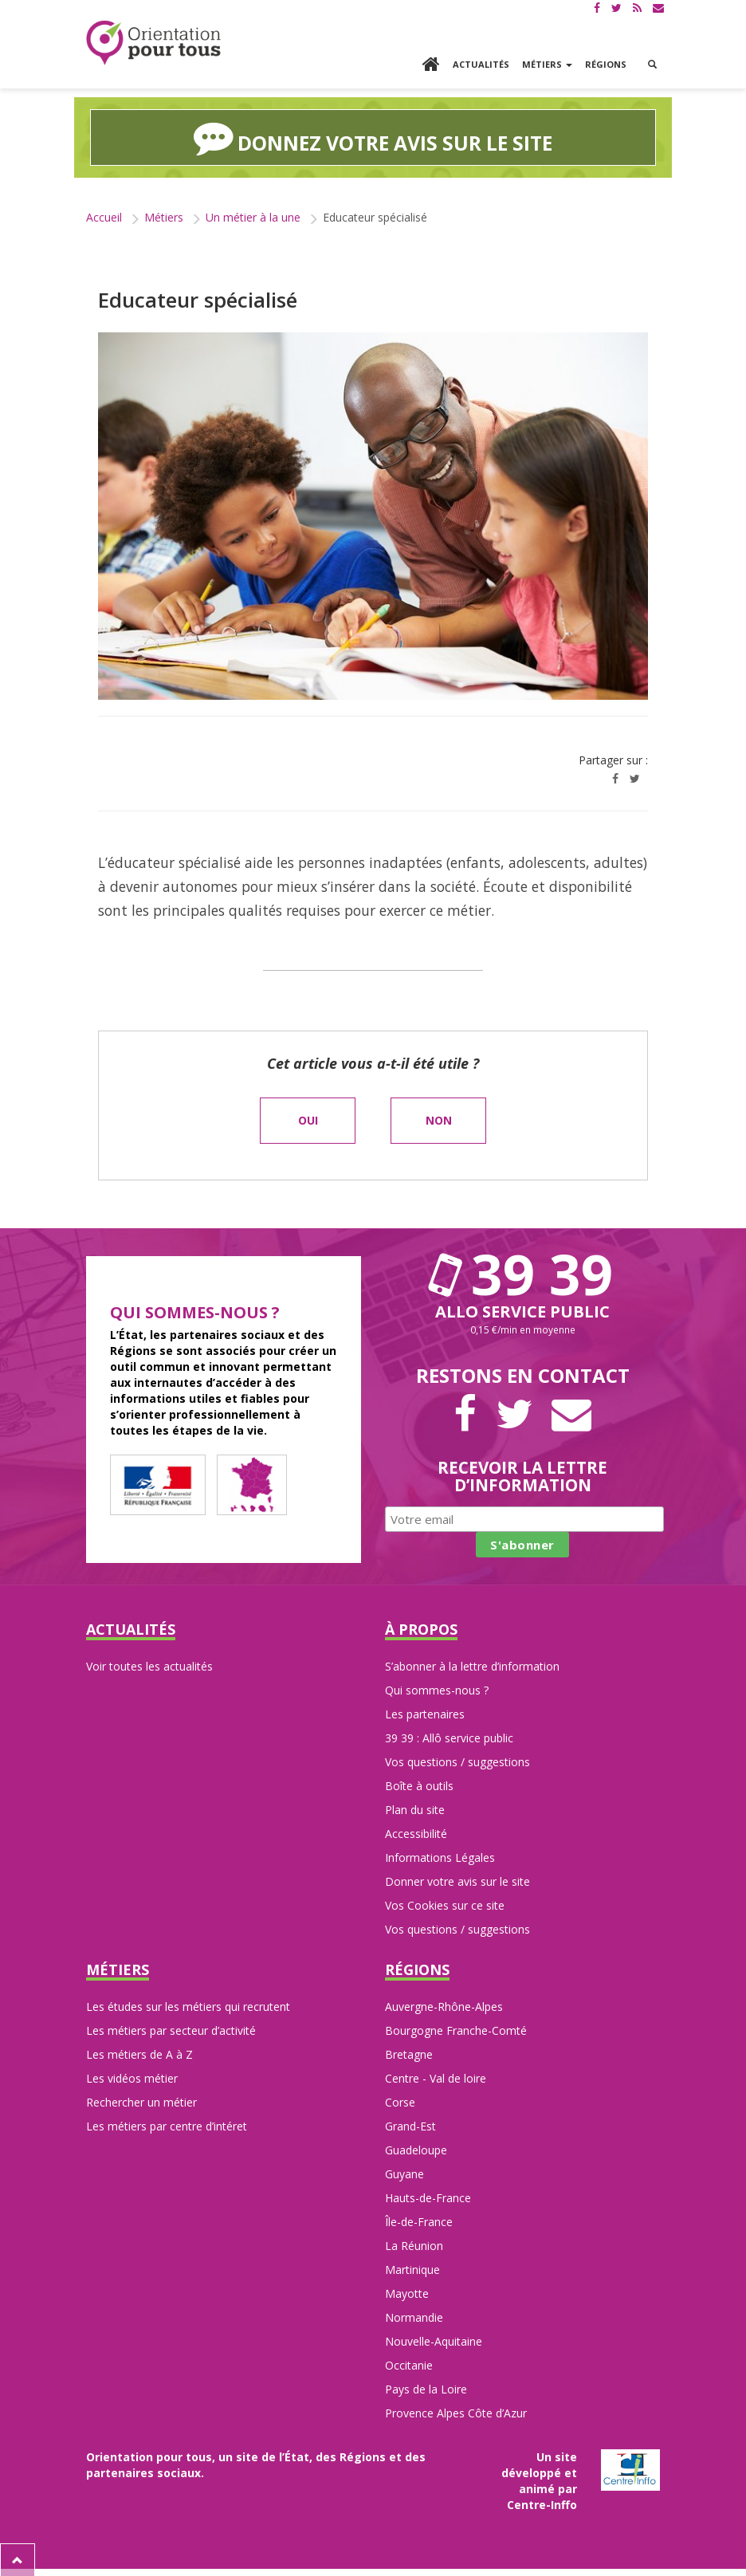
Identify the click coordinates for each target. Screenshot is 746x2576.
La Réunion (414, 2244)
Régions (605, 64)
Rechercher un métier (141, 2100)
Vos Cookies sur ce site (445, 1904)
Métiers (163, 216)
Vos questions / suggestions (457, 1761)
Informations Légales (440, 1856)
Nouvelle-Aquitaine (433, 2339)
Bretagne (409, 2052)
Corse (400, 2100)
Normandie (414, 2315)
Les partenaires (425, 1713)
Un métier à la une (253, 216)
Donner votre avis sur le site (457, 1880)
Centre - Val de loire (435, 2076)
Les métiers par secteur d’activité (171, 2028)
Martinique (412, 2268)
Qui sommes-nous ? (437, 1689)
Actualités (481, 64)
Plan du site (415, 1808)
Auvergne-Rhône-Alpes (444, 2004)
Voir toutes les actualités (149, 1665)
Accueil (104, 216)
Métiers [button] (547, 64)
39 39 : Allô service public (449, 1737)
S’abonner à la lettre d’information (472, 1665)
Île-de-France (419, 2220)
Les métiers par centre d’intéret (166, 2124)
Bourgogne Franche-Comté (456, 2028)
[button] (652, 64)
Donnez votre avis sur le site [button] (373, 137)
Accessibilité (416, 1832)
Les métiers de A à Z (139, 2052)
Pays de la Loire (426, 2387)
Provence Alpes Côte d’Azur (456, 2411)
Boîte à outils (419, 1785)
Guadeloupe (416, 2148)
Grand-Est (410, 2124)
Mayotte (407, 2291)
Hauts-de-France (428, 2196)
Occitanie (409, 2363)
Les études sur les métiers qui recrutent (188, 2004)
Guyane (404, 2172)
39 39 (523, 1273)
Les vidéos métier (132, 2076)
